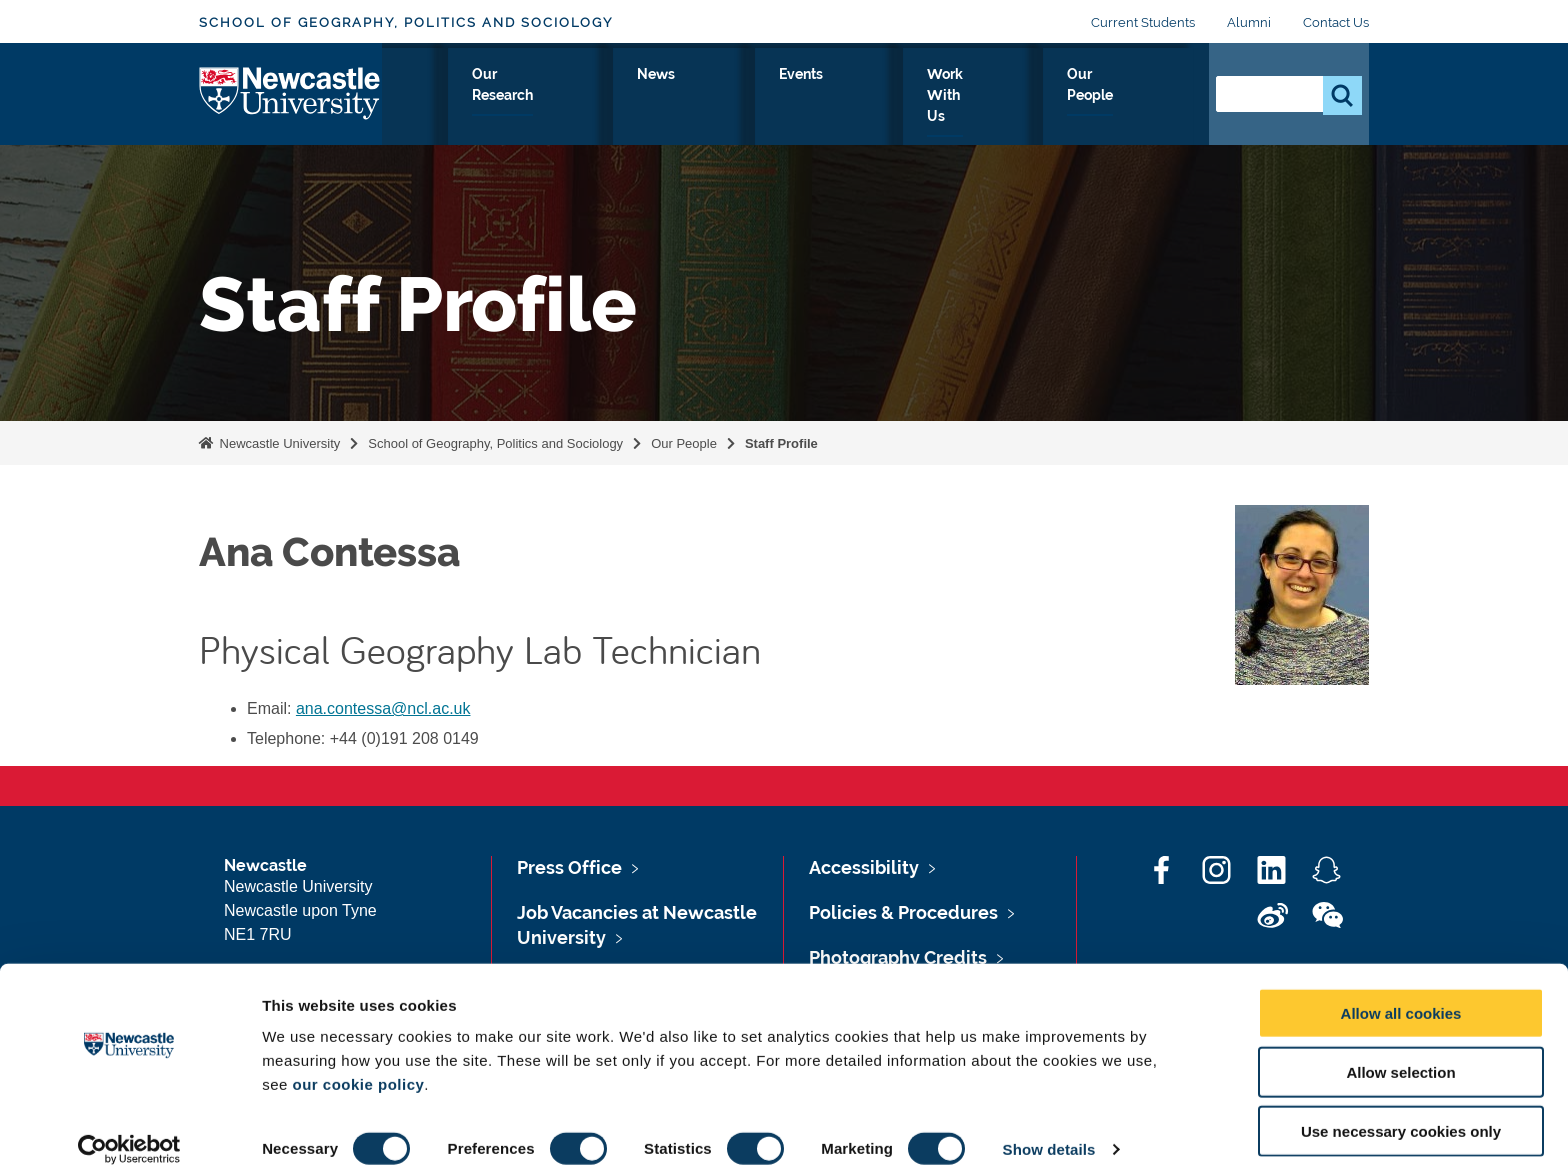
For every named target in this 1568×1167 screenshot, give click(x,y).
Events (892, 97)
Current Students (1143, 22)
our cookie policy (358, 1062)
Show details (1049, 1127)
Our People (1133, 97)
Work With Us (1004, 97)
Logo (290, 92)
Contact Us (1336, 22)
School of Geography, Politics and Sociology (406, 22)
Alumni (1249, 22)
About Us (443, 97)
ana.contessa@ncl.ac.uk (383, 708)
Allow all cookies (1401, 991)
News (812, 97)
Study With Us (566, 97)
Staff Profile (781, 443)
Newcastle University (278, 443)
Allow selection (1400, 1050)
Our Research (705, 97)
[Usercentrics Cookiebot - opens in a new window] (129, 1128)
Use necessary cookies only (1401, 1109)
